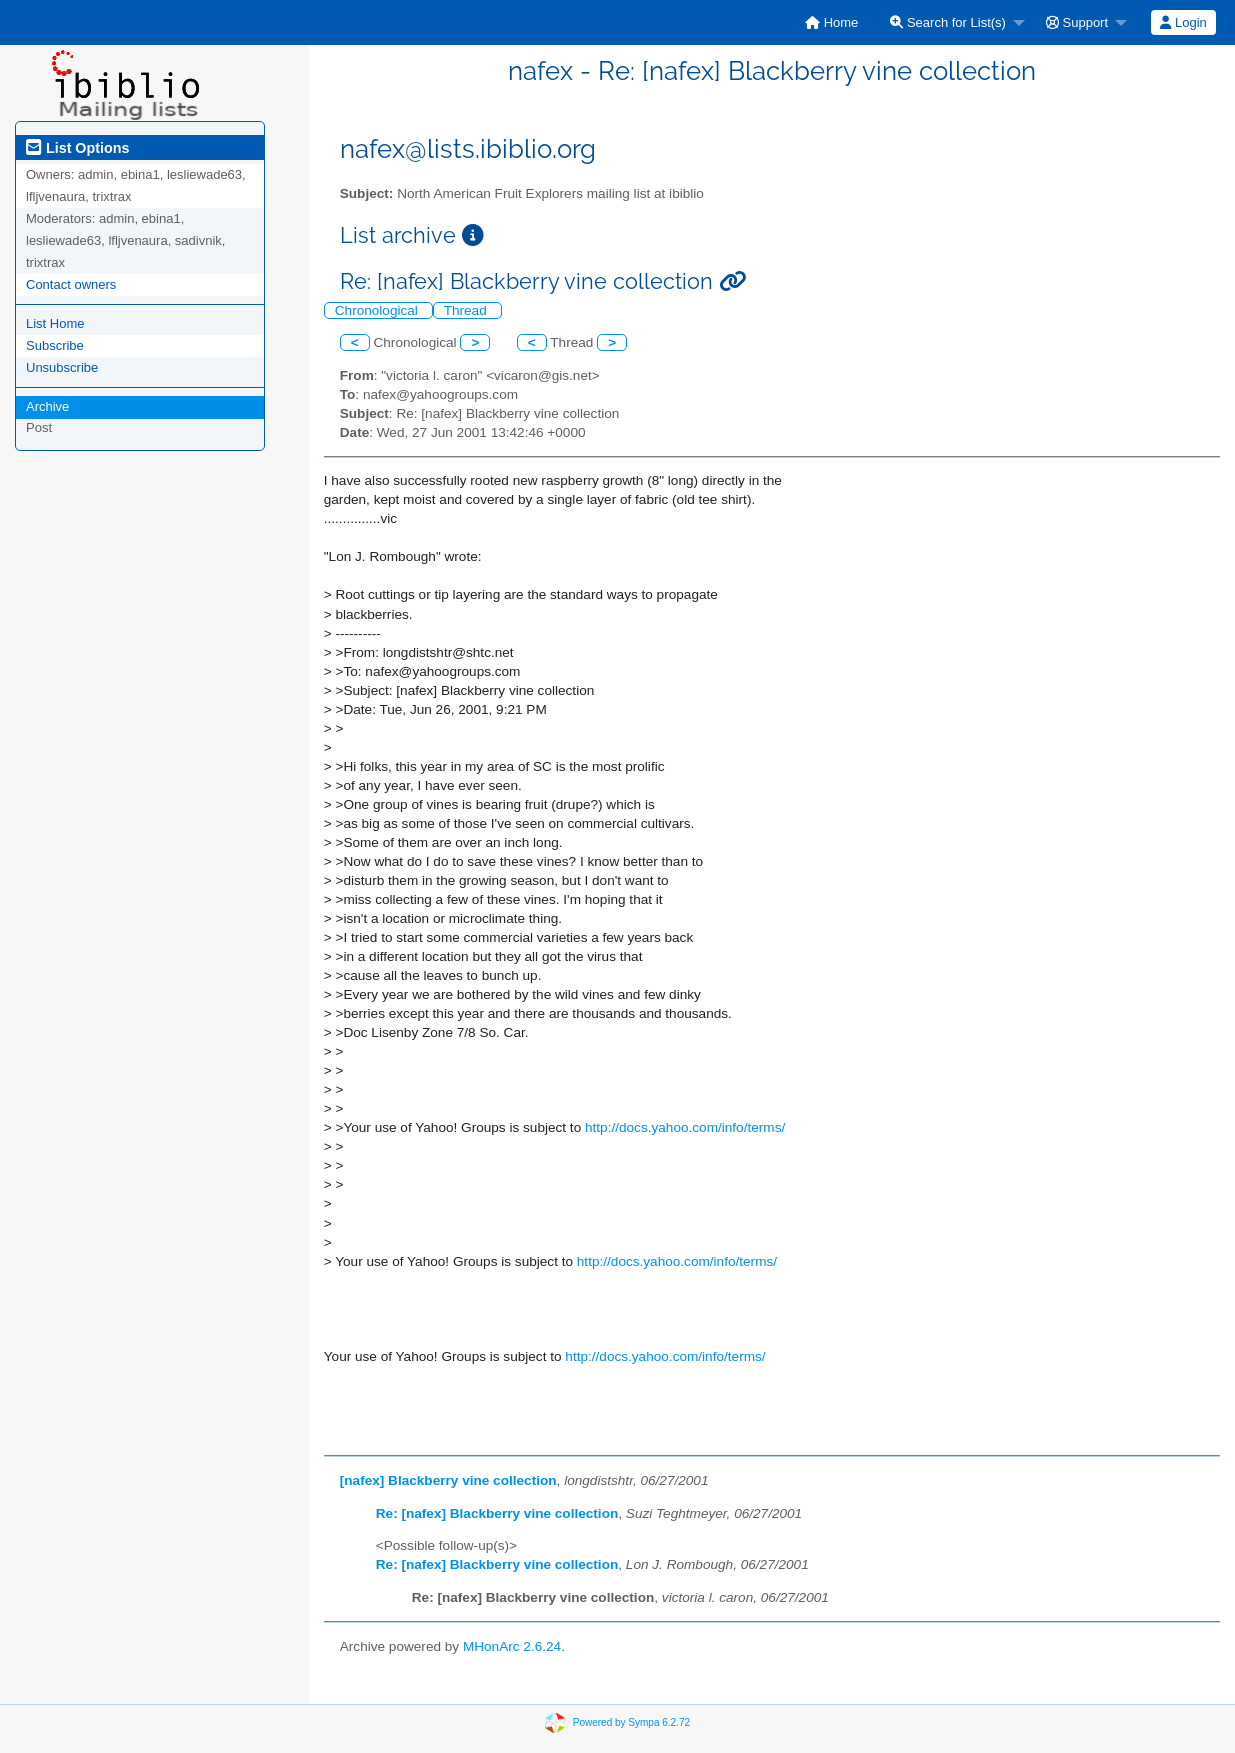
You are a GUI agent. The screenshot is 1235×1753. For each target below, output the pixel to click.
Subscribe (55, 345)
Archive (47, 406)
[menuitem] (831, 22)
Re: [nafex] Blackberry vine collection (497, 1513)
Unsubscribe (62, 367)
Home (831, 22)
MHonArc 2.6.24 (512, 1646)
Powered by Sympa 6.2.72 (631, 1721)
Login (1183, 22)
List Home (55, 323)
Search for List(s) (948, 22)
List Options (77, 148)
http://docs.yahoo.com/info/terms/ (685, 1127)
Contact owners (71, 284)
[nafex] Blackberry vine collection (448, 1480)
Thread (467, 310)
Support (1077, 22)
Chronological (378, 310)
